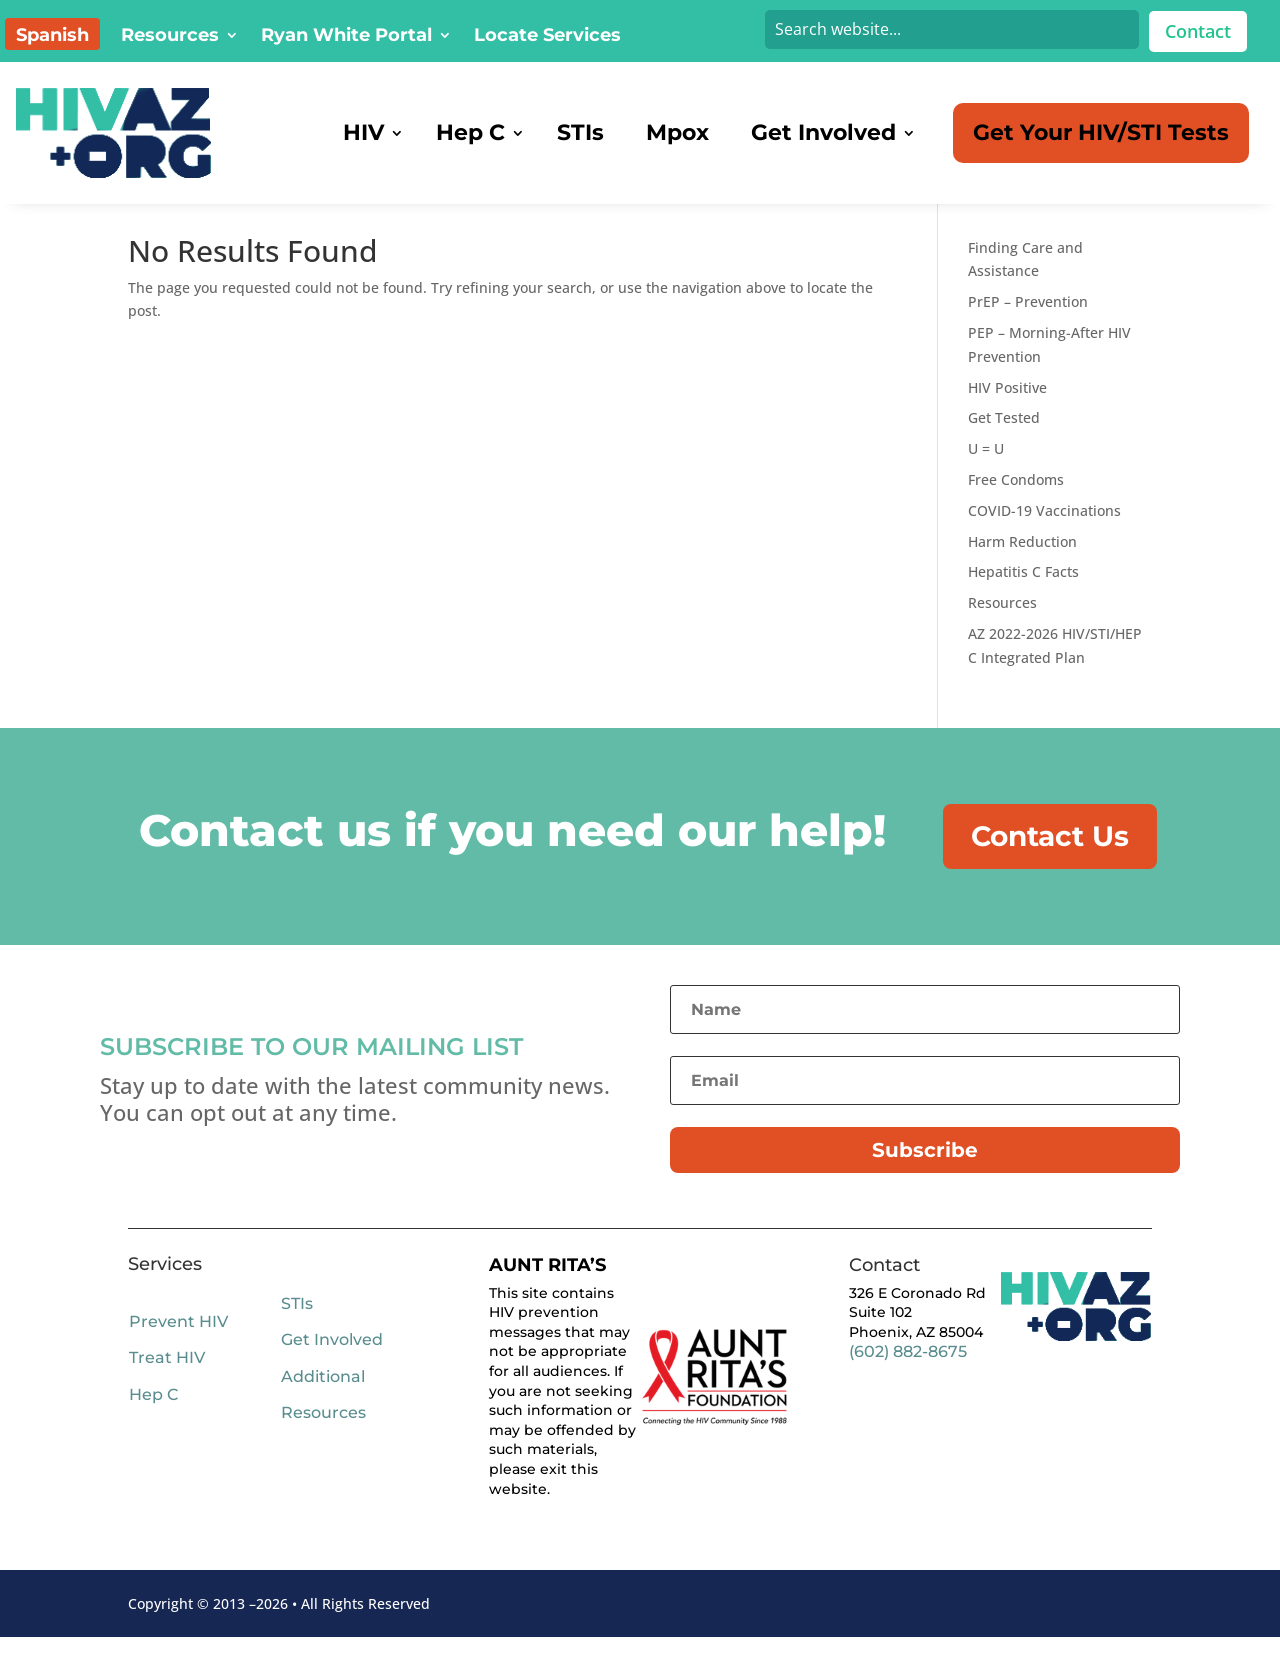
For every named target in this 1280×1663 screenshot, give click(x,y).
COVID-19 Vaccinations (1044, 536)
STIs (297, 1329)
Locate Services (547, 37)
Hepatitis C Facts (1023, 597)
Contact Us (1050, 862)
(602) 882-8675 (908, 1377)
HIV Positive (1007, 413)
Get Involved (332, 1365)
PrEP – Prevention (1028, 327)
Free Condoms (1016, 505)
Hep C (153, 1420)
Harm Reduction (1022, 567)
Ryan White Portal (346, 37)
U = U (986, 474)
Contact (1198, 31)
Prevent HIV (178, 1347)
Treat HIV (167, 1384)
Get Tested (1004, 443)
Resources (170, 37)
